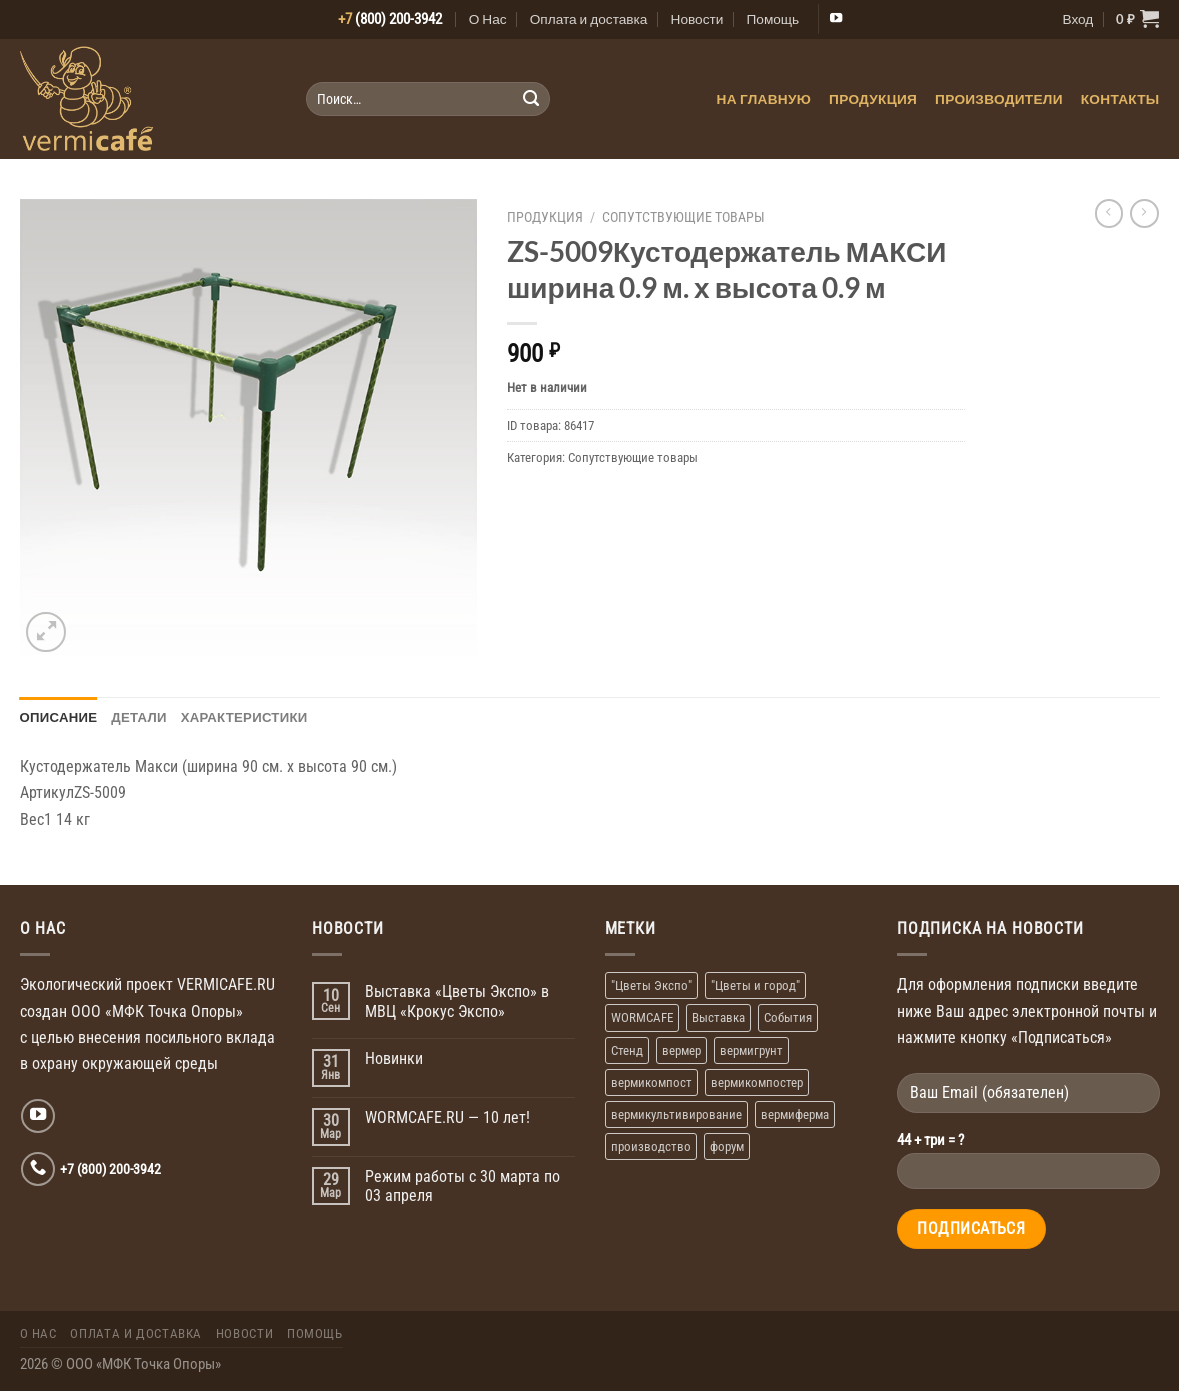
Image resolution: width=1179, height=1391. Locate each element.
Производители (999, 99)
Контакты (1120, 99)
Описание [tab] (59, 717)
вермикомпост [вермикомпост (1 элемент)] (651, 1082)
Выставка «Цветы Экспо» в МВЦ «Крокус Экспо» (457, 1001)
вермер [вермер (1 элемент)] (681, 1050)
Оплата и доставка (589, 19)
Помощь (772, 19)
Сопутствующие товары (683, 217)
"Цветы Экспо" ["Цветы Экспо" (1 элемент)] (651, 985)
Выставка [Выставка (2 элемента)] (718, 1017)
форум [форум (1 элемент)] (727, 1146)
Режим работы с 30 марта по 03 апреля (462, 1186)
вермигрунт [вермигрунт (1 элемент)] (751, 1050)
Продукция (873, 99)
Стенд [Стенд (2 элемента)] (627, 1050)
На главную (764, 99)
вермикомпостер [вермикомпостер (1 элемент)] (757, 1082)
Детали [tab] (138, 717)
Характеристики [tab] (244, 717)
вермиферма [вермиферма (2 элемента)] (795, 1114)
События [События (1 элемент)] (788, 1017)
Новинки (394, 1058)
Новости (697, 19)
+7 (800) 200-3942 (110, 1169)
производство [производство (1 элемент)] (651, 1146)
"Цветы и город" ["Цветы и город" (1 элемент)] (755, 985)
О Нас (488, 19)
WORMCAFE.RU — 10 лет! (447, 1117)
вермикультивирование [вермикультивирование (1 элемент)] (676, 1114)
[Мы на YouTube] (836, 19)
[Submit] (530, 99)
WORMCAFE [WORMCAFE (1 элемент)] (642, 1017)
